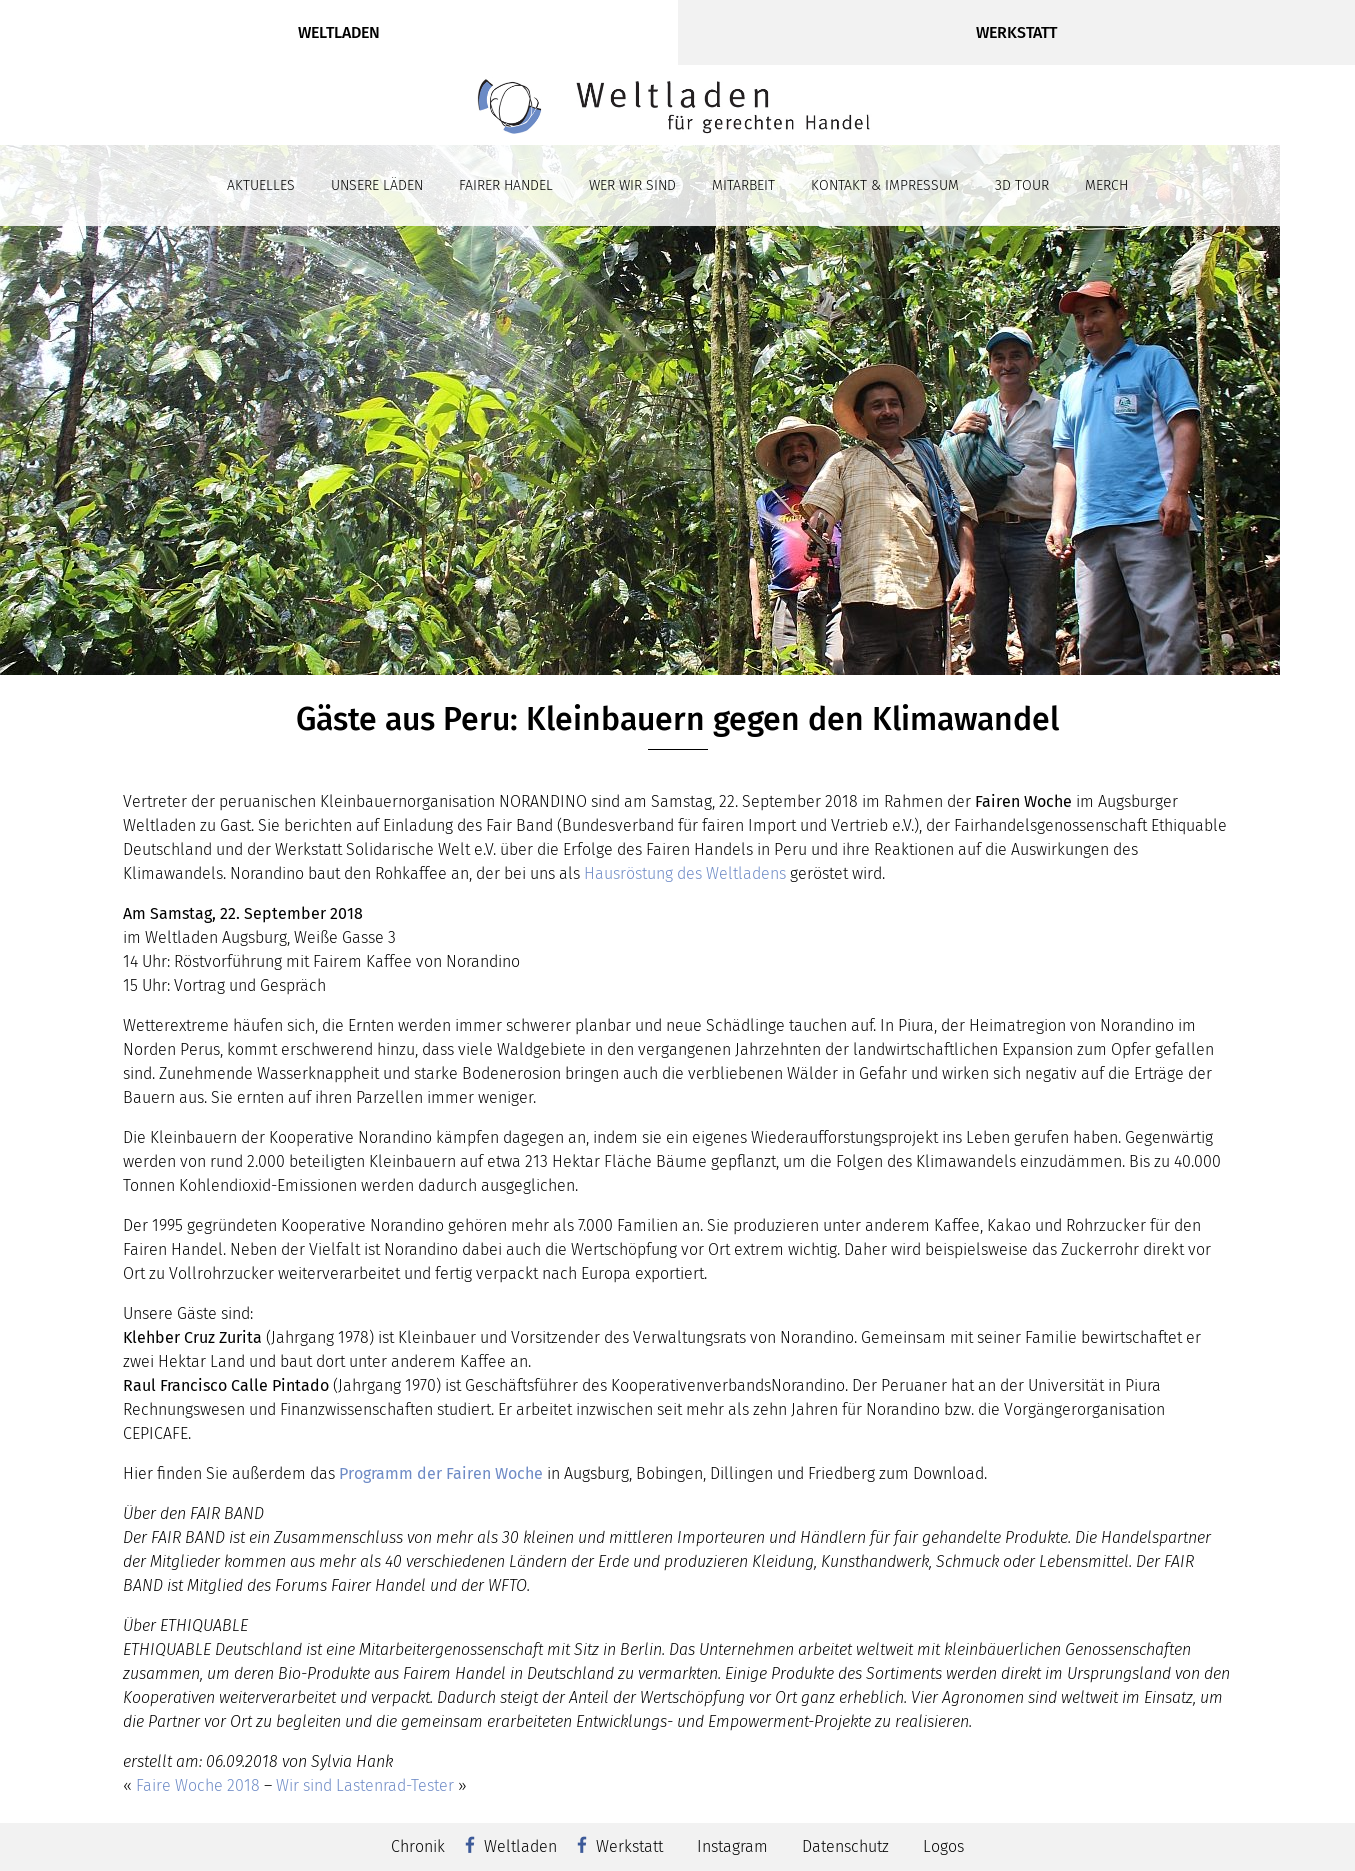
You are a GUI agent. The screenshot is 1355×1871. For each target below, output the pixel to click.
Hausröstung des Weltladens (685, 873)
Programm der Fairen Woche (441, 1473)
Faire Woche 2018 (198, 1785)
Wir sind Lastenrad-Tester (365, 1785)
